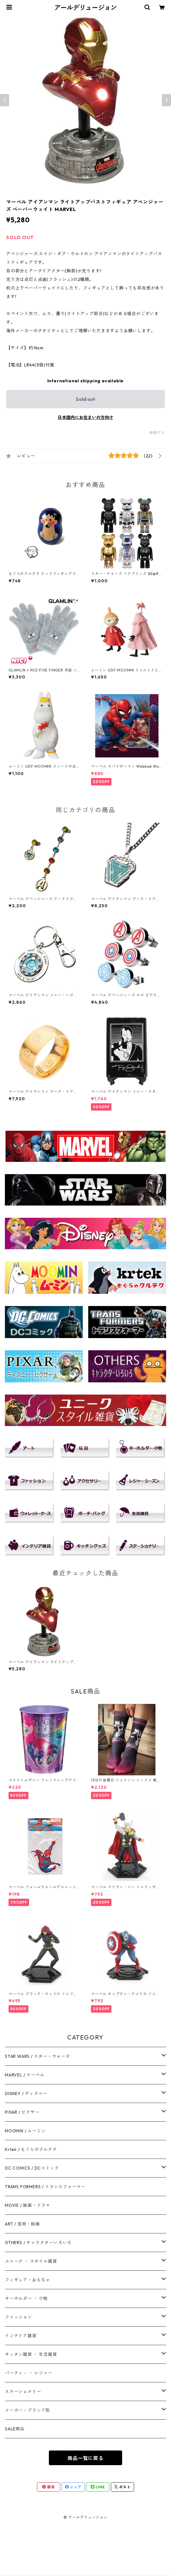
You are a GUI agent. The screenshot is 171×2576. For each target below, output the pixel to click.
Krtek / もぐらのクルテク (31, 2149)
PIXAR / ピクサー (22, 2112)
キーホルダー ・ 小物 (26, 2298)
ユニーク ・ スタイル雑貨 (31, 2261)
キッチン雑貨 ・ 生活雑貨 (31, 2354)
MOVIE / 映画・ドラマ (27, 2205)
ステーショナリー (23, 2391)
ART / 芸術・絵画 (22, 2224)
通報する (157, 432)
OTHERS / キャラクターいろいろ (38, 2242)
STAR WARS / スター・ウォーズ (37, 2056)
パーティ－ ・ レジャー (29, 2373)
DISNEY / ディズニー (26, 2093)
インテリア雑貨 (21, 2335)
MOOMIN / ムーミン (25, 2131)
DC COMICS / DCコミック (32, 2168)
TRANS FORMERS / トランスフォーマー (45, 2186)
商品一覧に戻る (85, 2458)
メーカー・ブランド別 (27, 2410)
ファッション (18, 2317)
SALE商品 (15, 2429)
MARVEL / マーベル (24, 2075)
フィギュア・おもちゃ (27, 2280)
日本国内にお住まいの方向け (85, 417)
